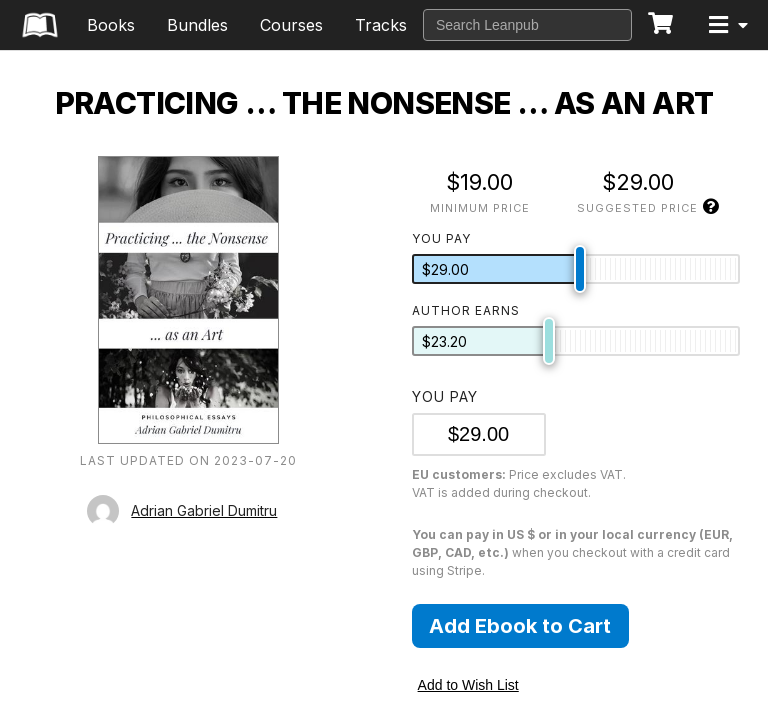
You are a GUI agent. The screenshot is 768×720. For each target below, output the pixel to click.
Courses (291, 25)
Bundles (197, 25)
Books (111, 25)
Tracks (381, 25)
